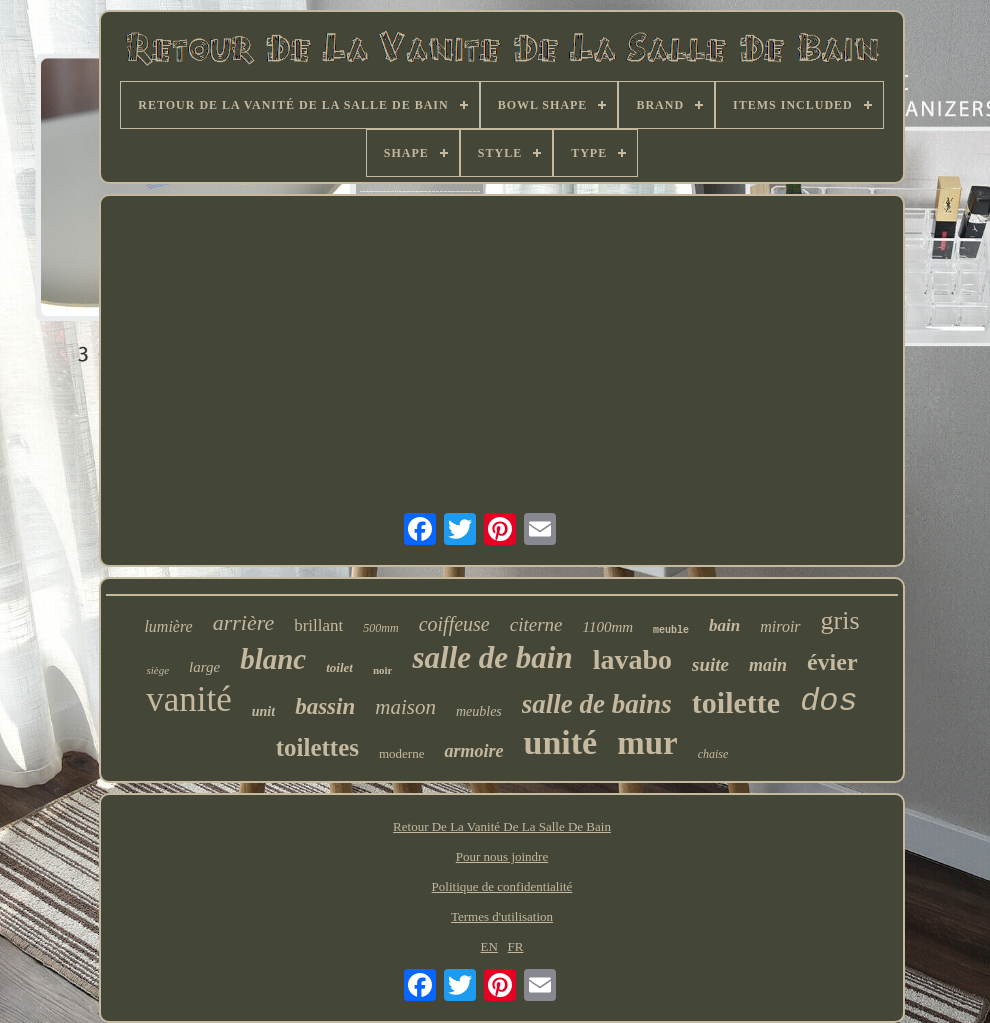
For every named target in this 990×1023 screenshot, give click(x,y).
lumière (168, 626)
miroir (780, 626)
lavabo (632, 659)
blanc (273, 659)
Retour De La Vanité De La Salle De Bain (502, 826)
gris (840, 620)
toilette (736, 702)
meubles (479, 711)
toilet (339, 667)
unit (263, 711)
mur (647, 743)
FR (516, 946)
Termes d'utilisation (502, 916)
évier (832, 662)
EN (489, 946)
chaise (713, 754)
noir (383, 670)
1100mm (608, 627)
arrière (244, 622)
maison (405, 707)
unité (560, 742)
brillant (318, 625)
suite (710, 664)
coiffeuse (454, 624)
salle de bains (597, 704)
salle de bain (492, 657)
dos (829, 701)
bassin (325, 706)
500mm (380, 628)
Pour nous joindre (502, 856)
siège (157, 670)
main (768, 665)
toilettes (317, 747)
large (204, 667)
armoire (473, 751)
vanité (189, 699)
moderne (401, 753)
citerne (536, 624)
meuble (671, 630)
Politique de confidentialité (502, 886)
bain (724, 625)
